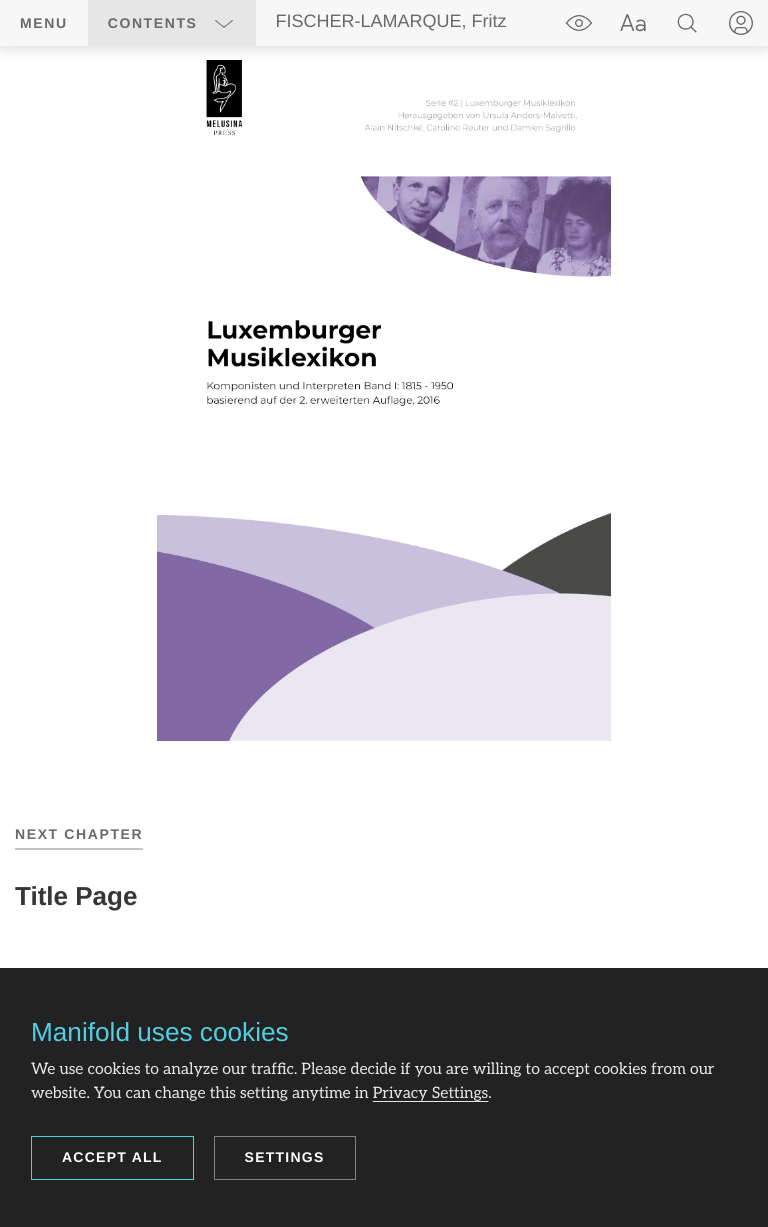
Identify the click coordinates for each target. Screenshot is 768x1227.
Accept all (112, 1157)
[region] (384, 400)
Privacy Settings (431, 1093)
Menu (44, 23)
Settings (285, 1157)
